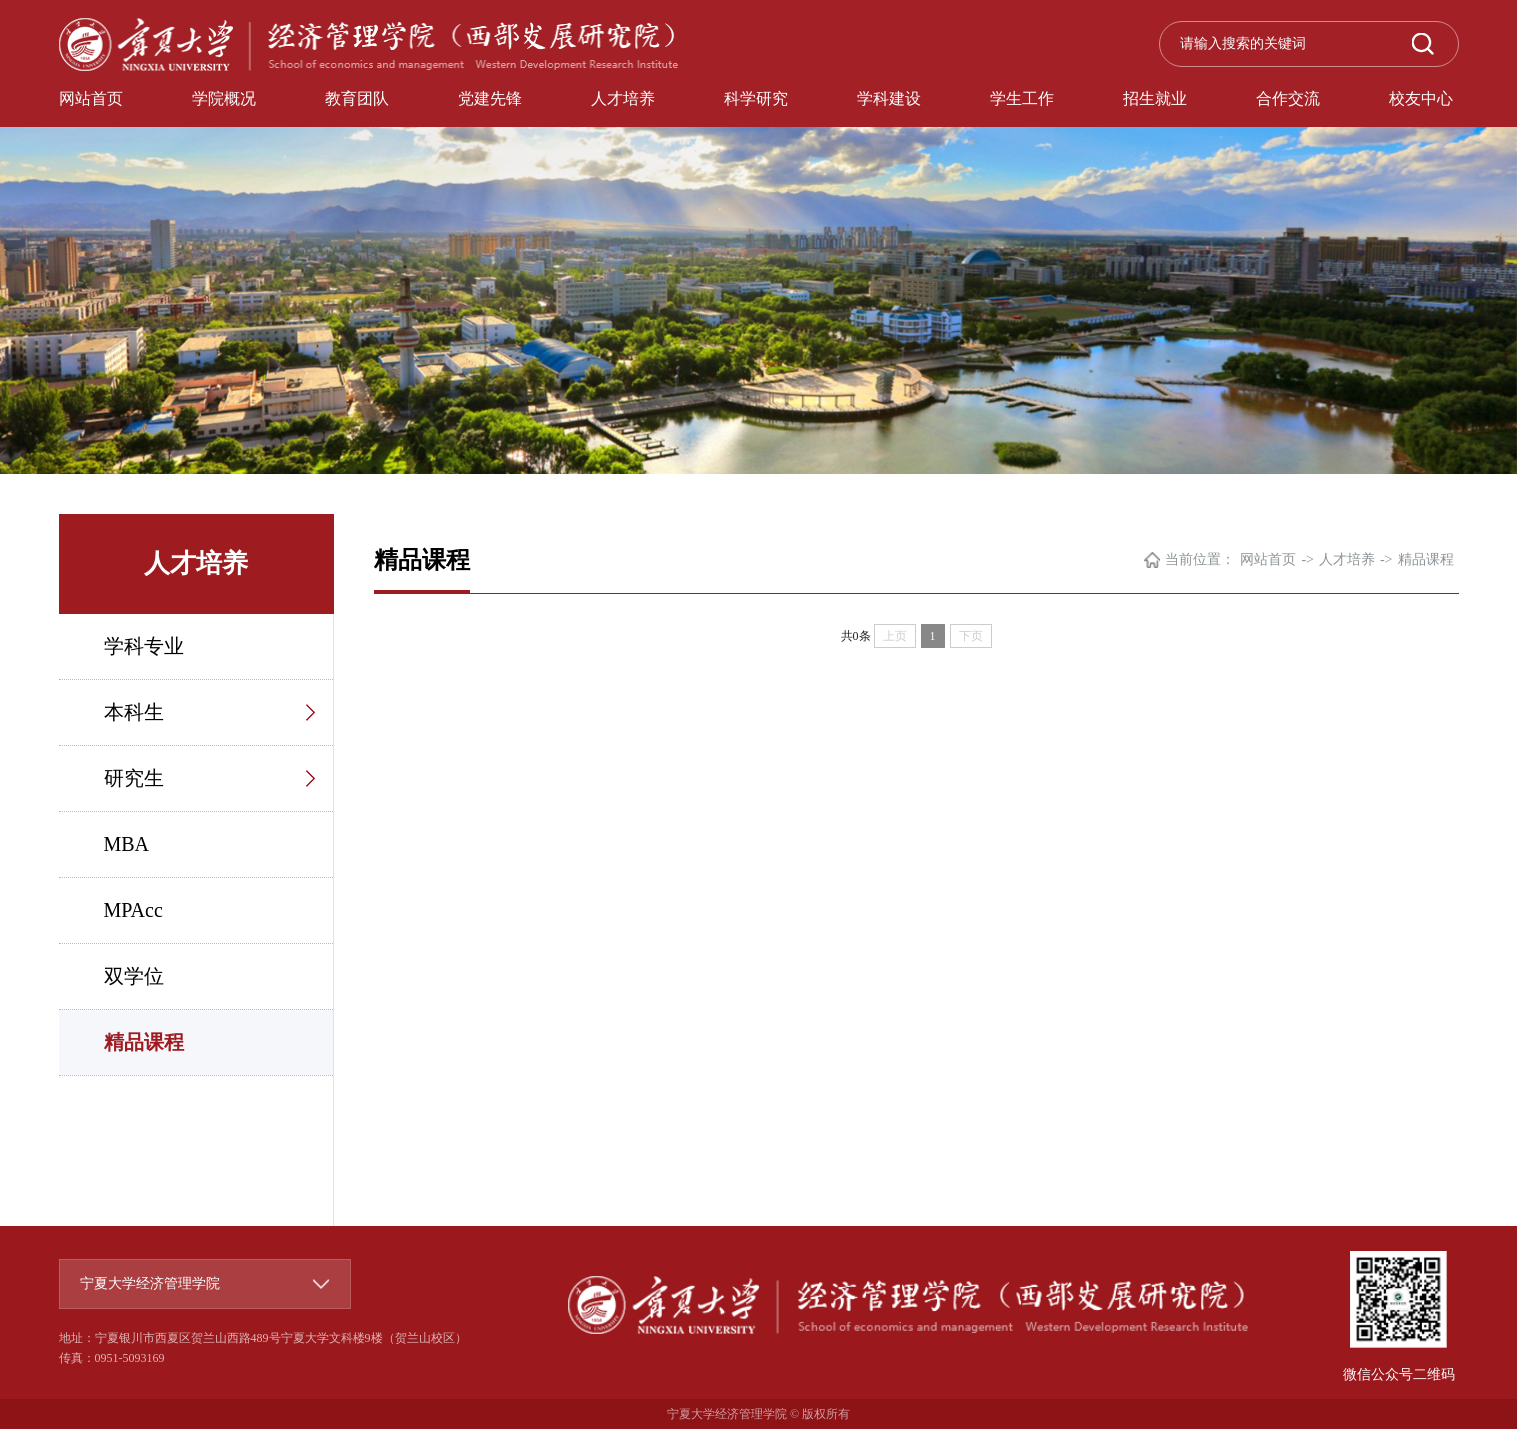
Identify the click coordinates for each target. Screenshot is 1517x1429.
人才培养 (623, 98)
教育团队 (357, 98)
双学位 (134, 976)
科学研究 (756, 98)
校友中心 (1421, 98)
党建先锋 (490, 98)
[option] (758, 237)
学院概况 (224, 98)
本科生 (134, 712)
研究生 (134, 778)
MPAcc (133, 910)
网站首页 (91, 98)
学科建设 (889, 98)
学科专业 (144, 646)
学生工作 (1022, 98)
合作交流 (1288, 98)
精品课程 (144, 1042)
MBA (127, 844)
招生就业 (1155, 98)
